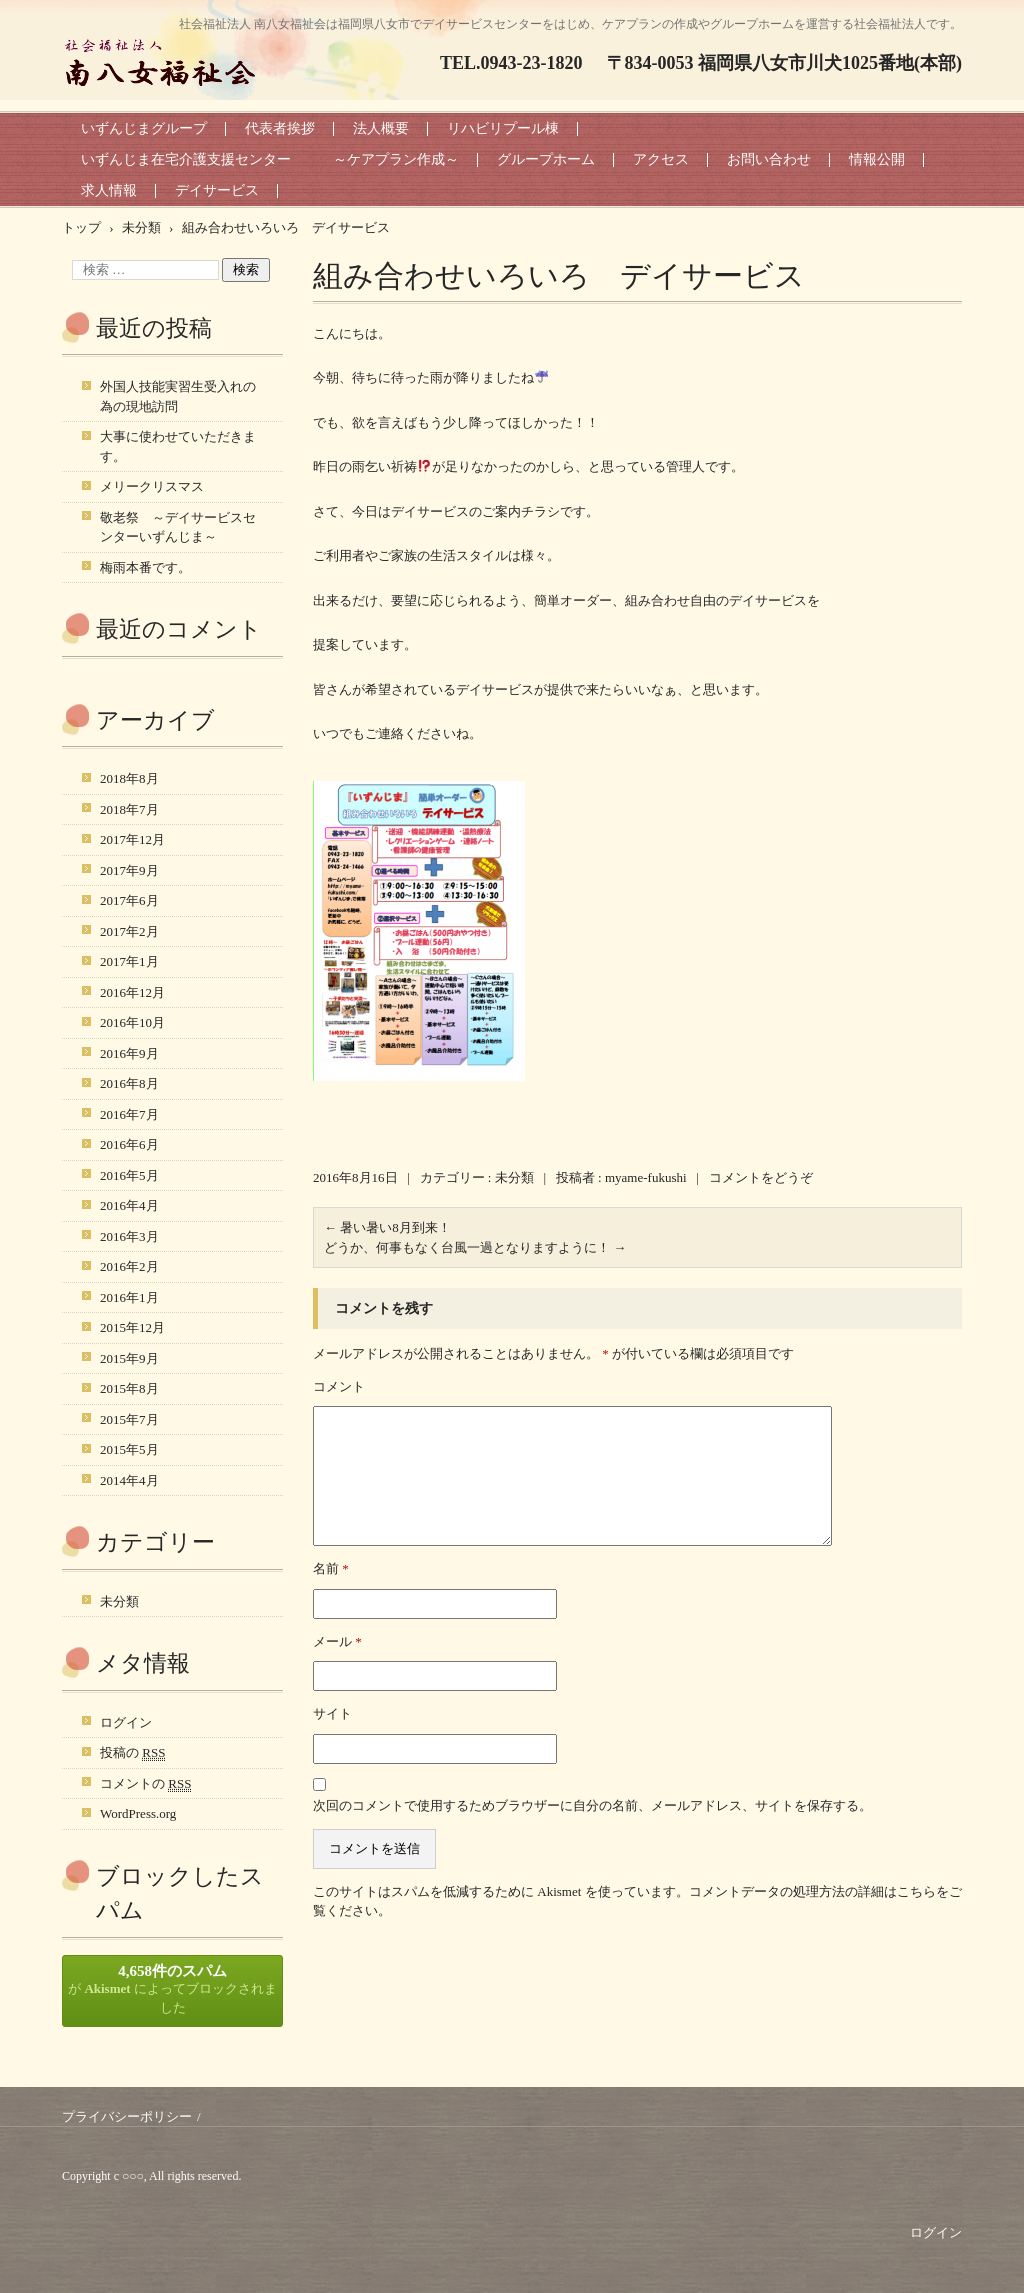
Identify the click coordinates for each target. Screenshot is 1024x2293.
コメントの (145, 1784)
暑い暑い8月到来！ (387, 1227)
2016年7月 (129, 1114)
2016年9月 (129, 1053)
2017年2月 (129, 931)
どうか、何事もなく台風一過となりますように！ (475, 1247)
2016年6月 (129, 1144)
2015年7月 (129, 1419)
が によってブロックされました (172, 1989)
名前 (331, 1568)
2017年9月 (129, 870)
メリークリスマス (152, 486)
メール (337, 1641)
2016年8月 (129, 1083)
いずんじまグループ (144, 128)
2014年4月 (129, 1480)
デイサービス (217, 190)
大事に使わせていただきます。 (178, 446)
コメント (339, 1386)
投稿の (132, 1753)
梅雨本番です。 (145, 567)
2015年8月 (129, 1388)
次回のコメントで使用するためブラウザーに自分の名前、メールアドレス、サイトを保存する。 (592, 1805)
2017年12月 (132, 839)
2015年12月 (132, 1327)
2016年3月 (129, 1236)
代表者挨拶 (280, 128)
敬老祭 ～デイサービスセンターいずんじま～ (178, 527)
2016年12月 (132, 992)
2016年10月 (132, 1022)
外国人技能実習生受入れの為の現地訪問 (178, 396)
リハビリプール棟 (503, 128)
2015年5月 (129, 1449)
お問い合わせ (769, 159)
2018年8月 (129, 778)
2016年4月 (129, 1205)
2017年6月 (129, 900)
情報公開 (877, 159)
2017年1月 (129, 961)
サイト (332, 1713)
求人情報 (109, 190)
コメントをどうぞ (761, 1177)
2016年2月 (129, 1266)
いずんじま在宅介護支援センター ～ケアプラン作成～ (270, 159)
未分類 (514, 1177)
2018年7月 (129, 809)
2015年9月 (129, 1358)
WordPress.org (138, 1813)
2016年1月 (129, 1297)
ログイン (126, 1722)
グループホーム (546, 159)
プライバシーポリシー (127, 2116)
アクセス (661, 159)
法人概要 (381, 128)
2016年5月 (129, 1175)
